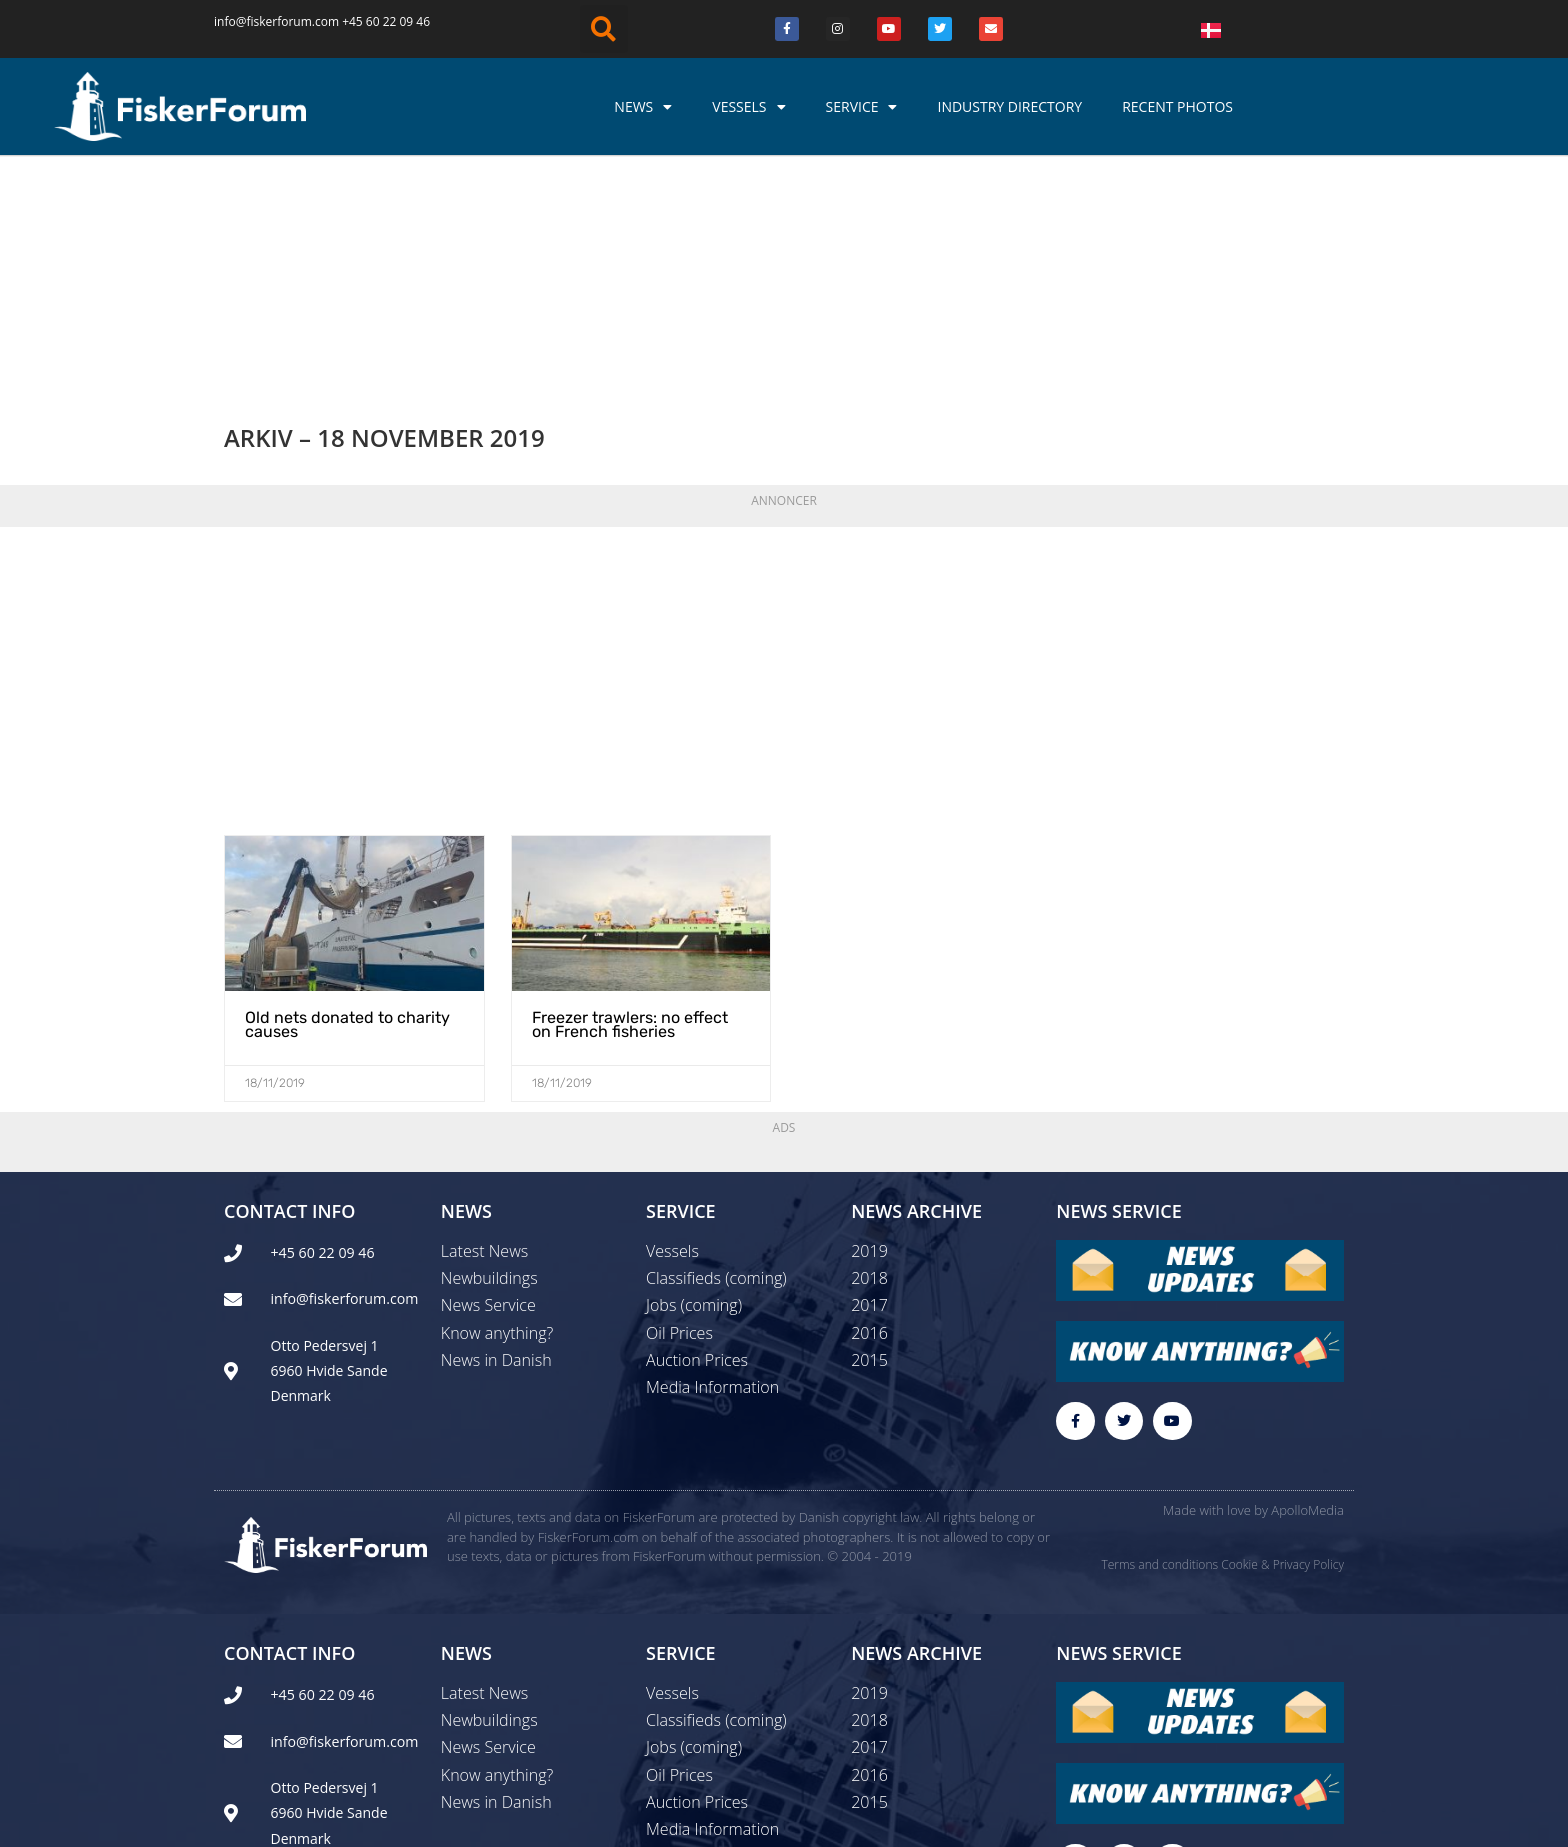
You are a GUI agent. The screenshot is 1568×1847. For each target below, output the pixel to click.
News (643, 107)
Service (862, 107)
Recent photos (1177, 106)
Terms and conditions (1159, 1354)
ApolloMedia (1307, 1300)
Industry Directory (1009, 106)
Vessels (748, 107)
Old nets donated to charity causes (347, 813)
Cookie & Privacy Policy (1282, 1354)
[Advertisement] (784, 464)
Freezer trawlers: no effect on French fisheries (630, 813)
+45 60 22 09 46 (386, 21)
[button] (604, 29)
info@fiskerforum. (264, 21)
